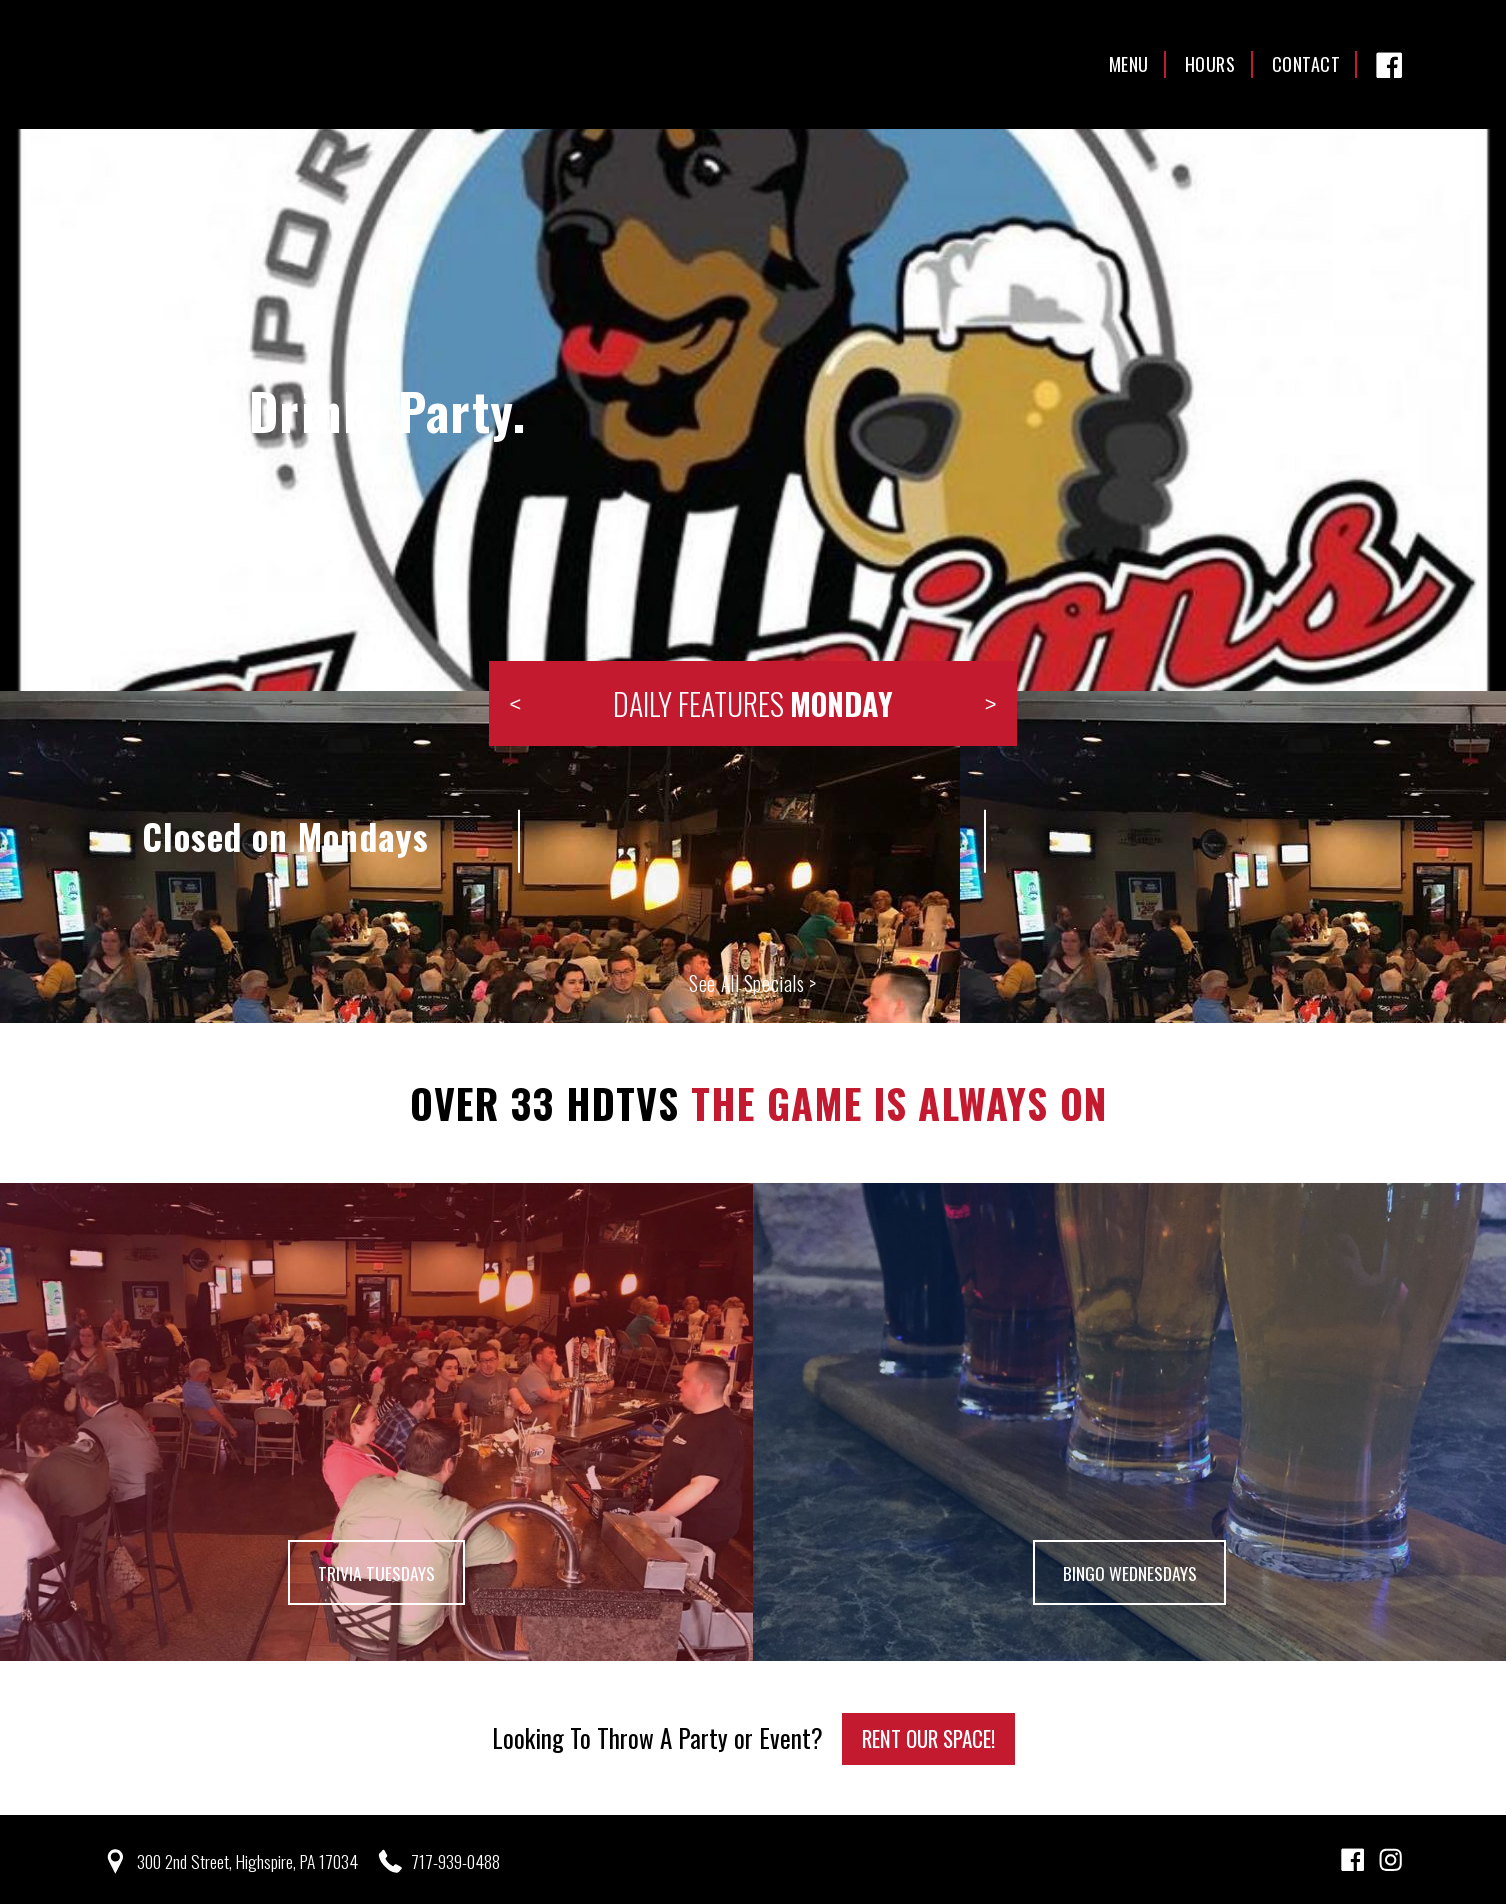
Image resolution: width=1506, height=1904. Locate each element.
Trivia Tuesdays (376, 1571)
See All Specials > (753, 983)
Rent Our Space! (928, 1736)
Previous (515, 703)
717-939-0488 (465, 1858)
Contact (1306, 64)
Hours (1210, 64)
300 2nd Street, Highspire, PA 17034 (251, 1858)
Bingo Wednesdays (1130, 1571)
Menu (1129, 64)
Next (991, 703)
